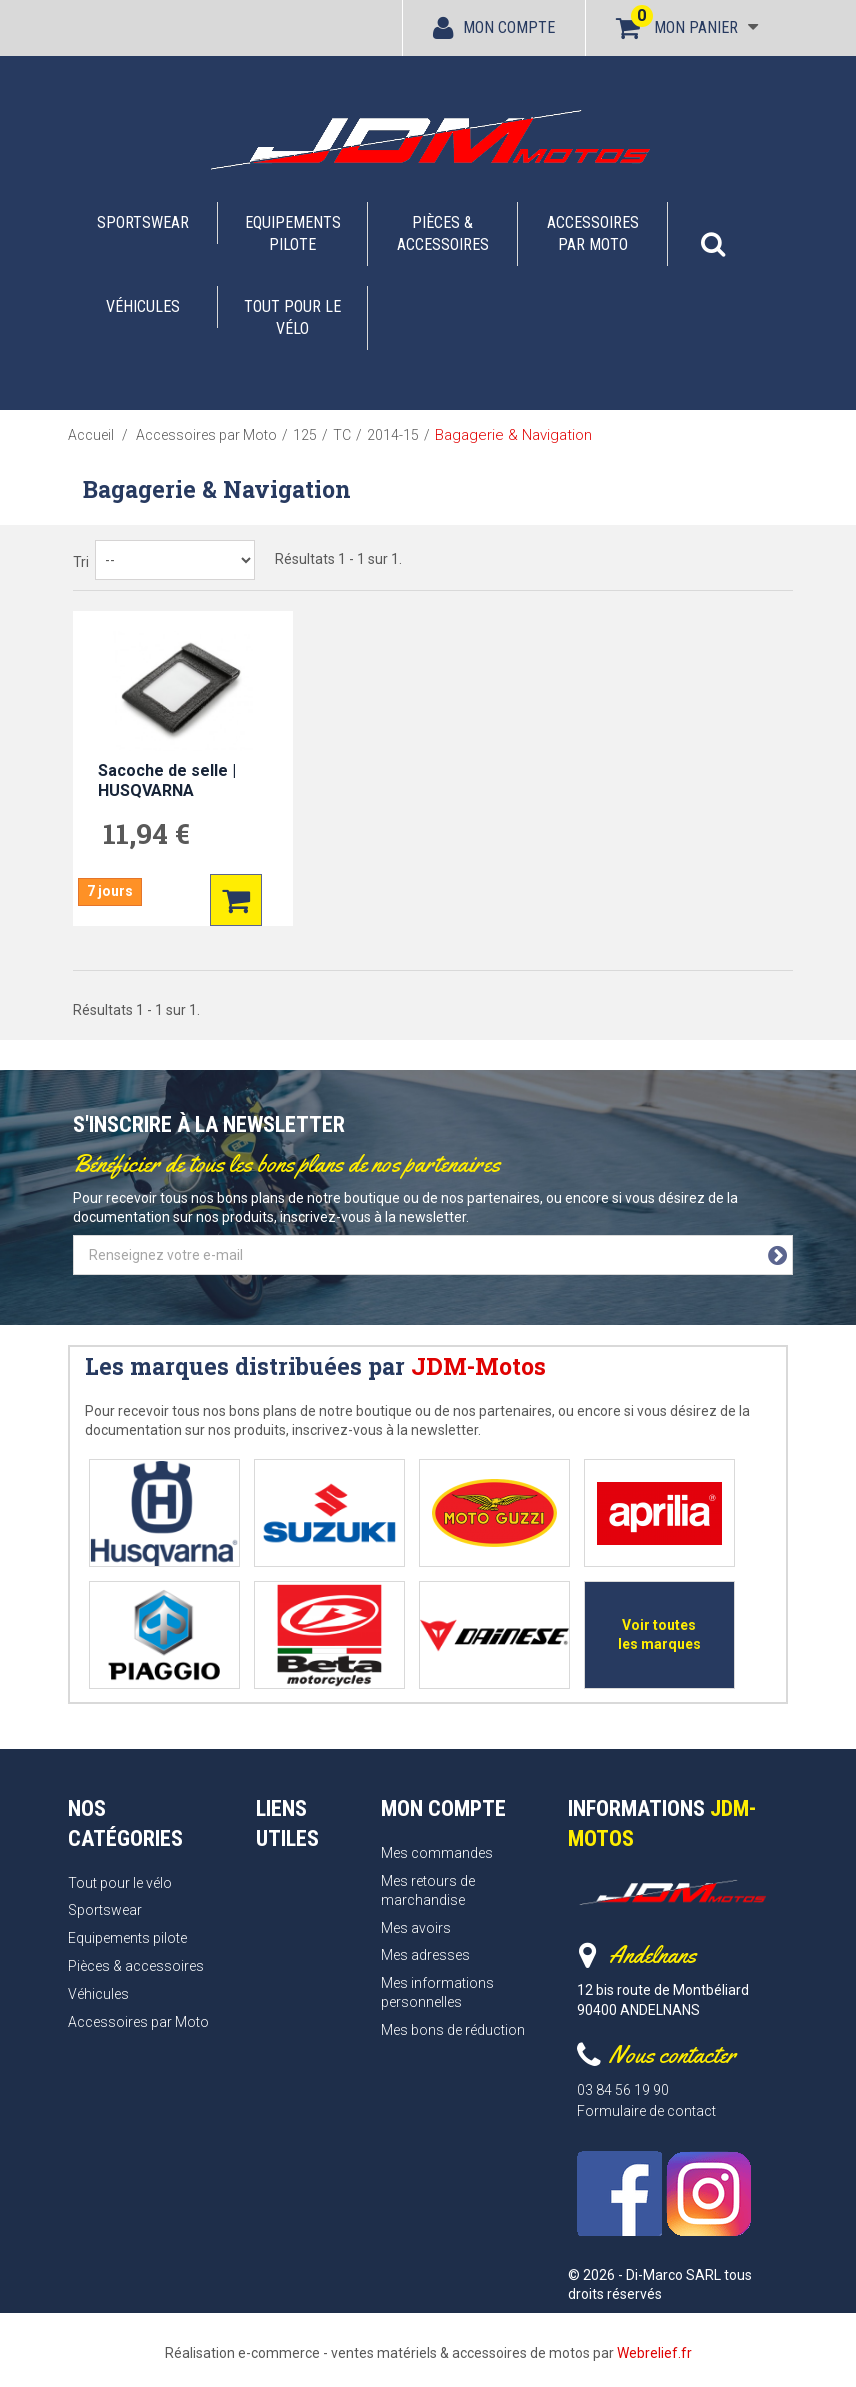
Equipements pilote (293, 233)
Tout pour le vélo (292, 317)
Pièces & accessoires (443, 233)
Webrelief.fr (654, 2353)
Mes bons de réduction (453, 2030)
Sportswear (143, 222)
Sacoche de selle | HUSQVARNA (167, 780)
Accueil (91, 435)
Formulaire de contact (646, 2111)
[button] (713, 234)
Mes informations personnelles (437, 1992)
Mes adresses (425, 1955)
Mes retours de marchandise (428, 1890)
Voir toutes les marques (659, 1634)
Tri (81, 562)
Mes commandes (437, 1853)
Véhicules (143, 306)
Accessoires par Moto (593, 233)
